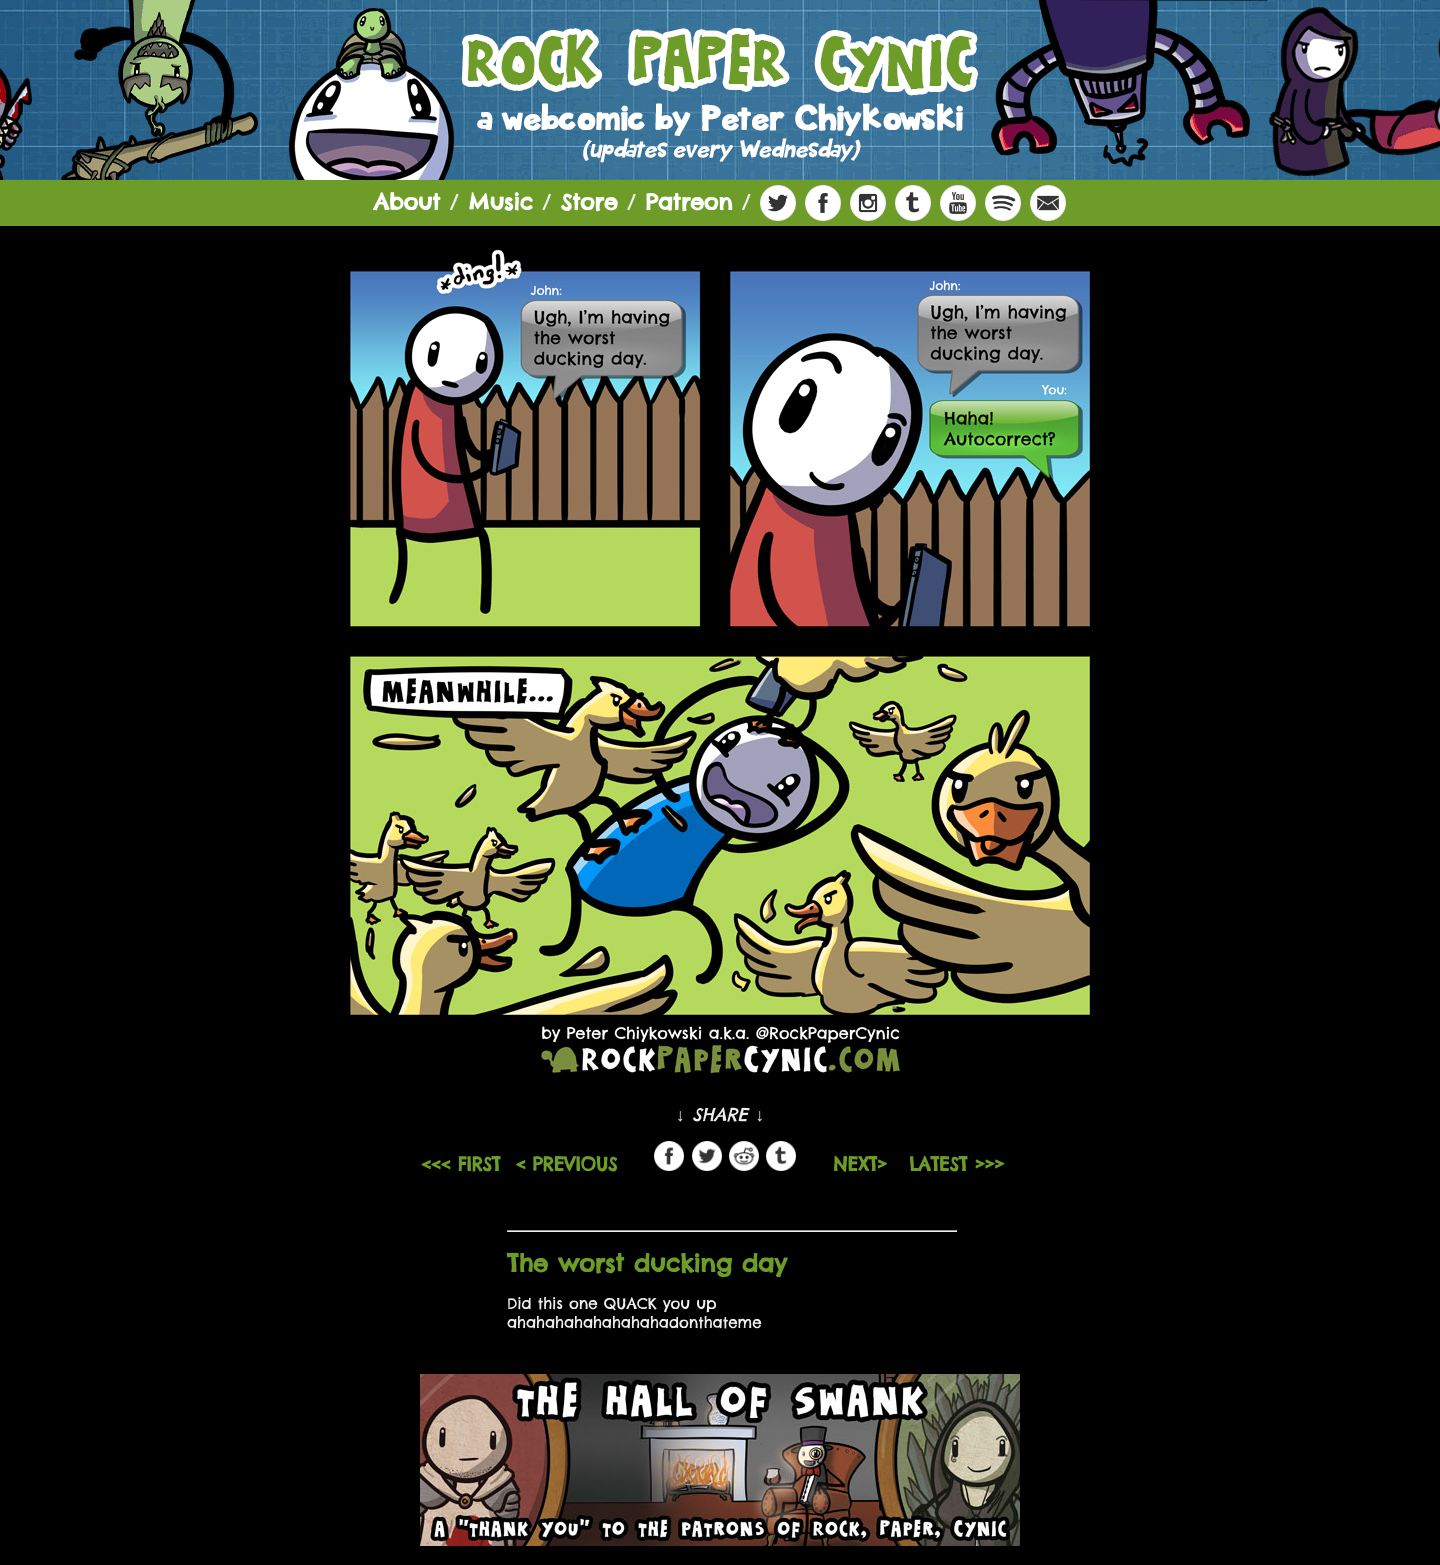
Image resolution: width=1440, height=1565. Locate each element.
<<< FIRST (461, 1164)
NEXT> (863, 1164)
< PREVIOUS (566, 1164)
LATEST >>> (956, 1164)
